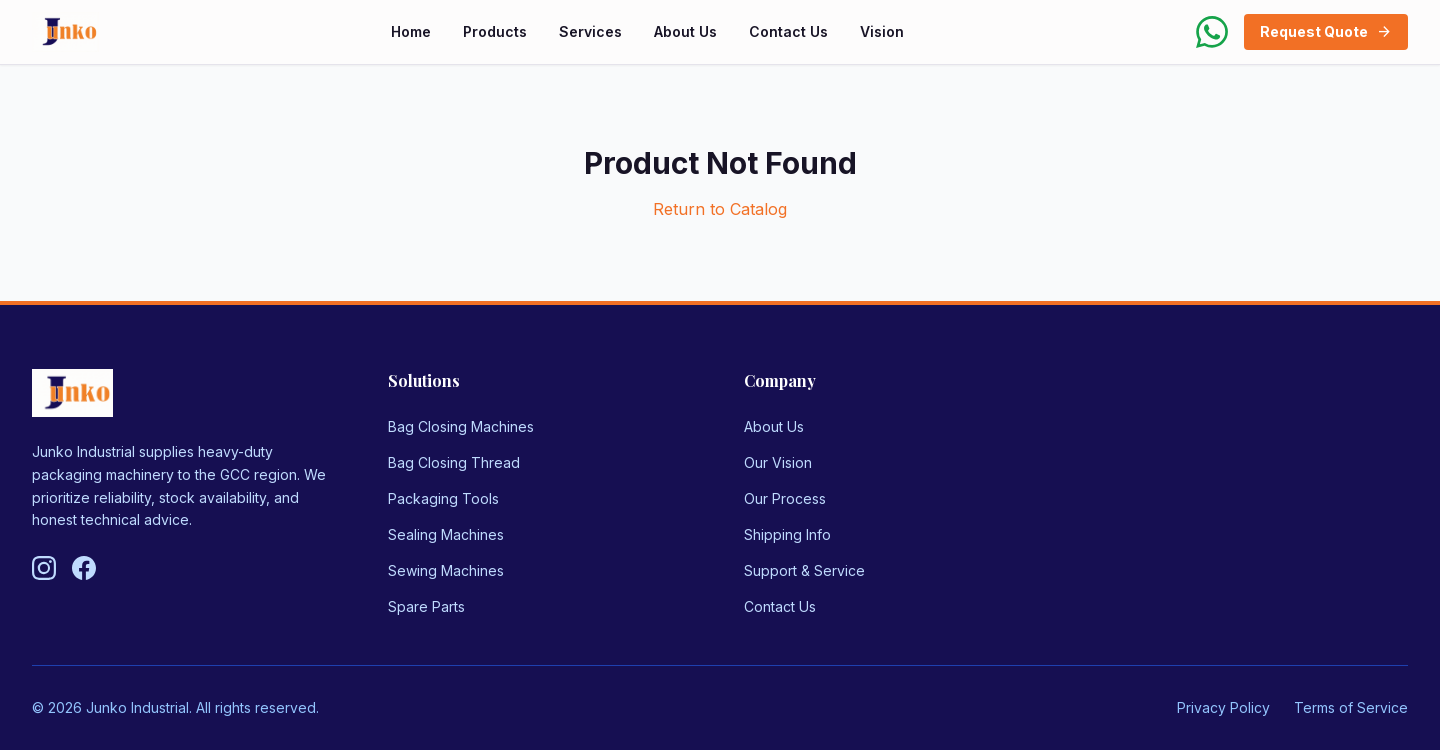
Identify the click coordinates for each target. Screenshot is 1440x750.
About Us (685, 31)
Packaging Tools (443, 498)
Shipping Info (787, 534)
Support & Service (804, 570)
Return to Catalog (720, 209)
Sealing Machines (446, 534)
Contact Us (788, 31)
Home (411, 31)
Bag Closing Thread (454, 462)
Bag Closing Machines (461, 426)
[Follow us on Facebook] (84, 568)
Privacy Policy (1223, 707)
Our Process (785, 498)
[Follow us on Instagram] (44, 568)
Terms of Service (1351, 707)
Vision (882, 31)
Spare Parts (426, 606)
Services (590, 31)
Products (495, 31)
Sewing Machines (446, 570)
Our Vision (778, 462)
